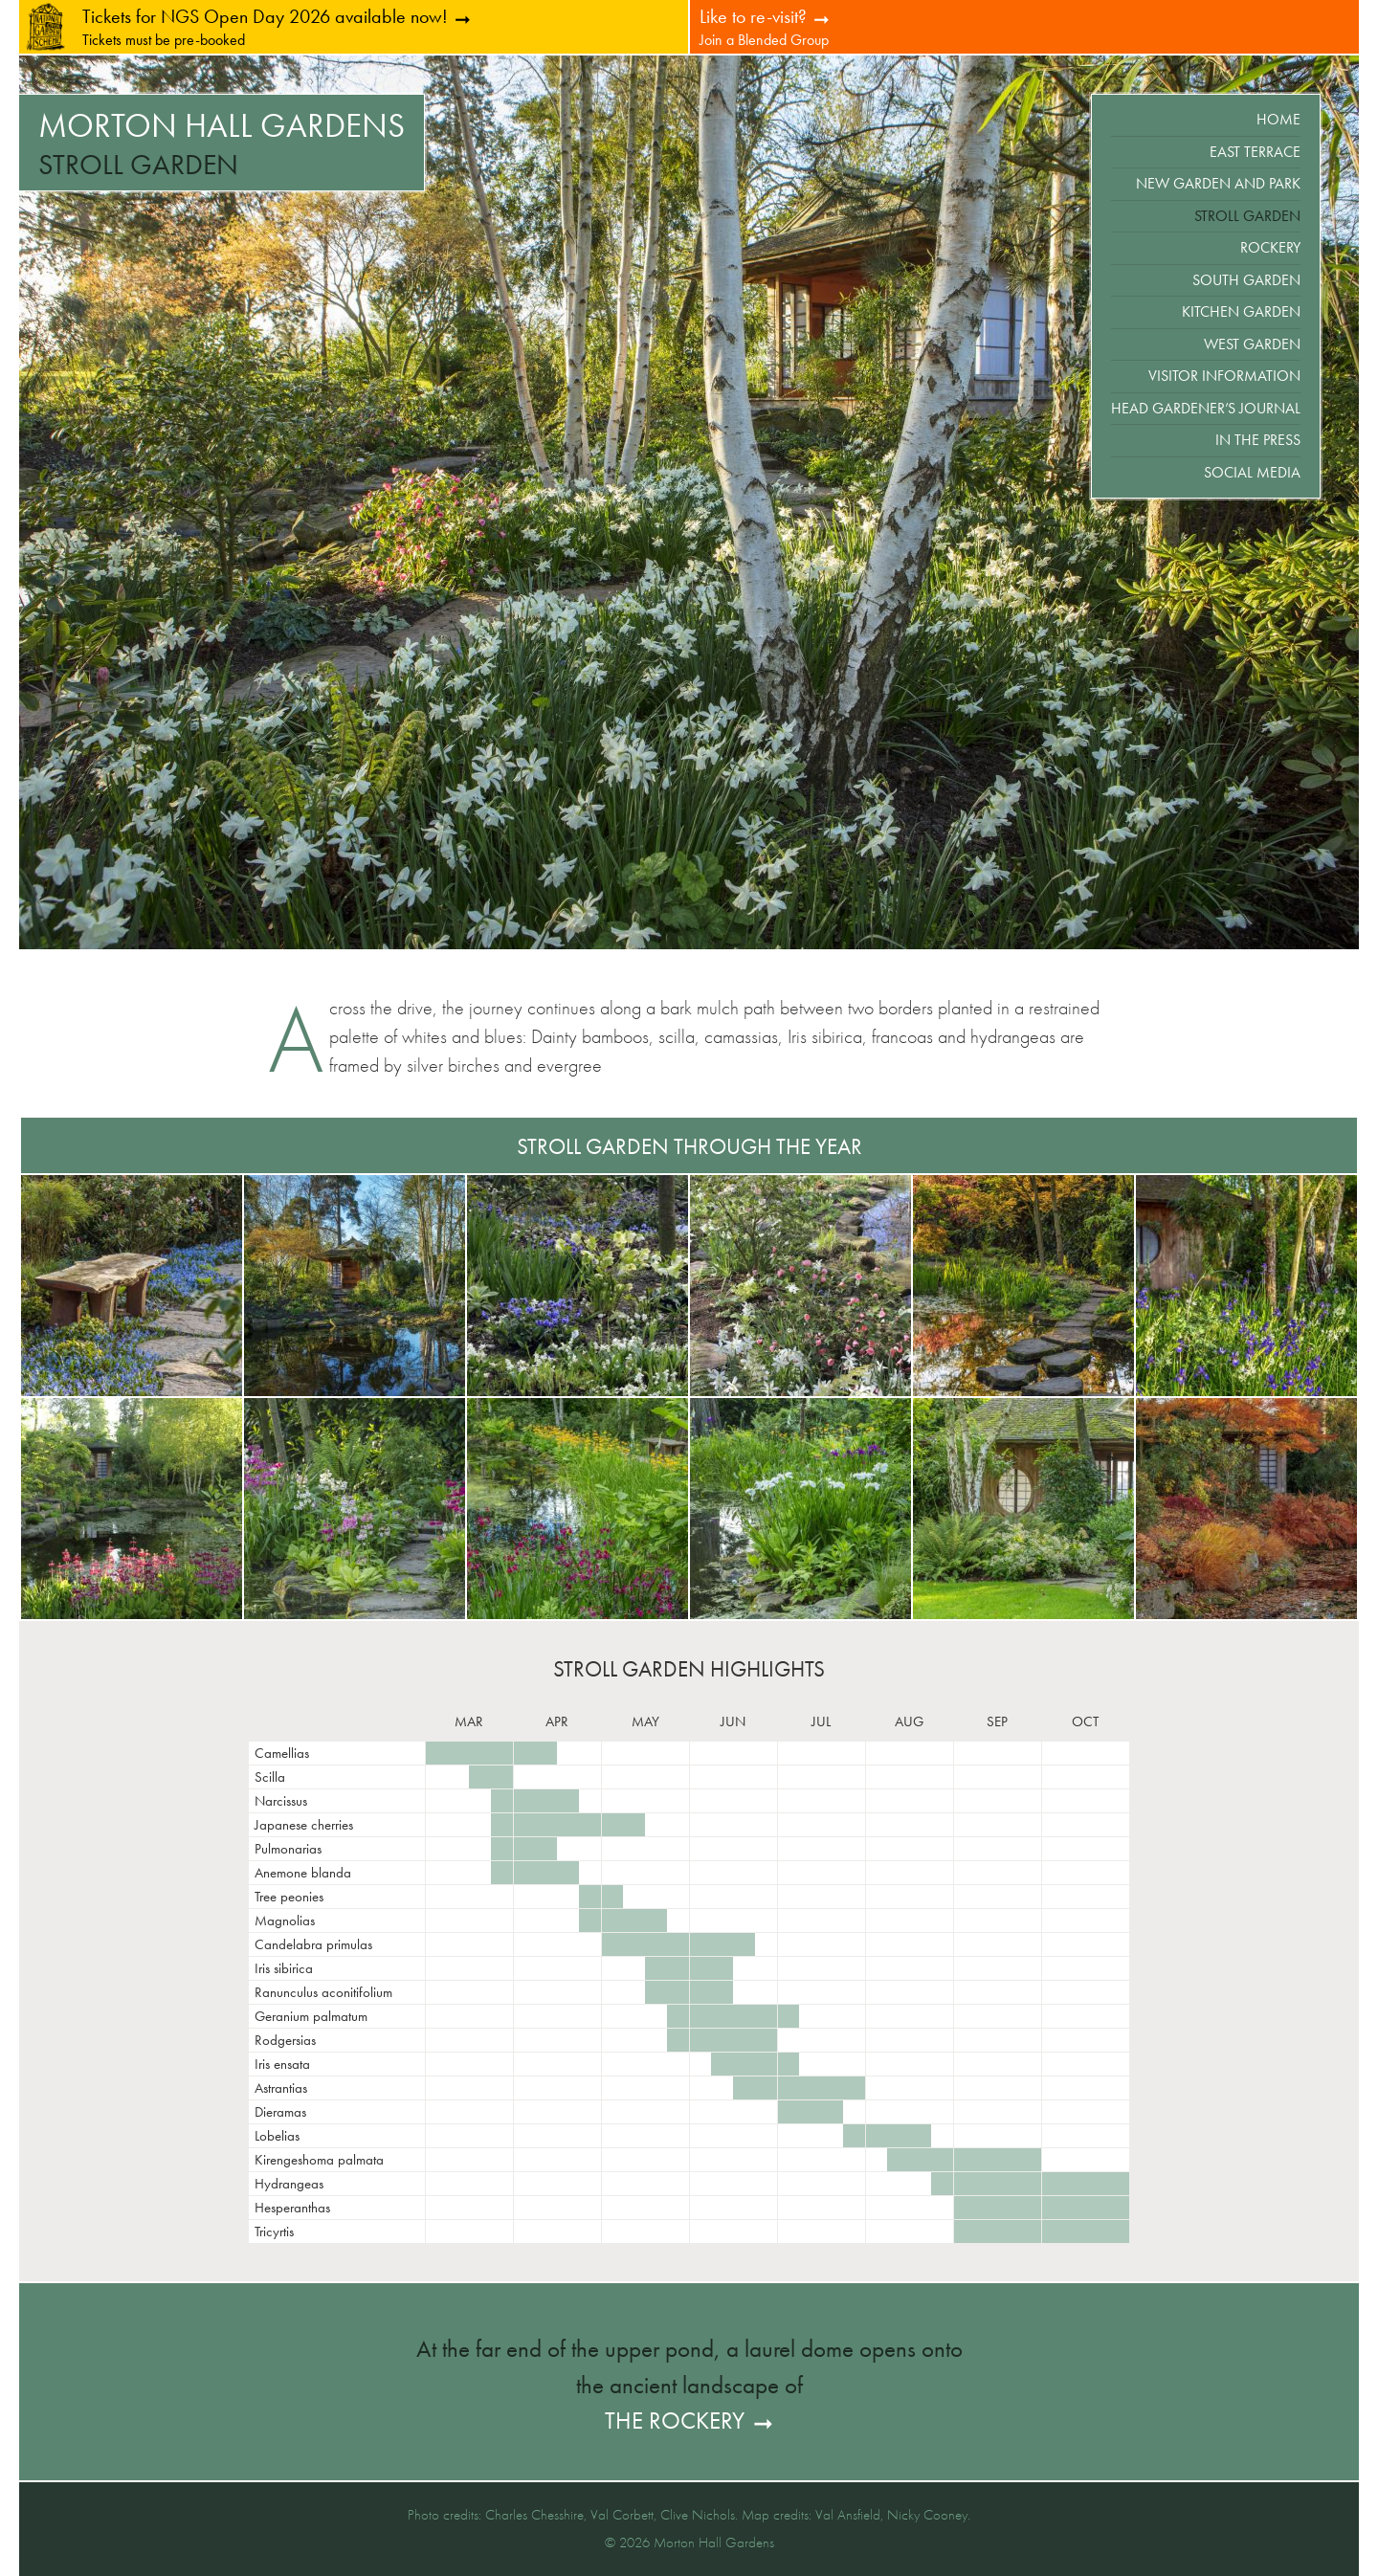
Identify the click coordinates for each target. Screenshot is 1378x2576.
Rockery (1270, 247)
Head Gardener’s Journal (1205, 408)
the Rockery (675, 2420)
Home (1278, 119)
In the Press (1257, 440)
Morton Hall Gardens (221, 125)
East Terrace (1255, 152)
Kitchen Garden (1241, 311)
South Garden (1246, 280)
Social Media (1252, 472)
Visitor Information (1224, 376)
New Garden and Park (1218, 183)
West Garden (1252, 344)
